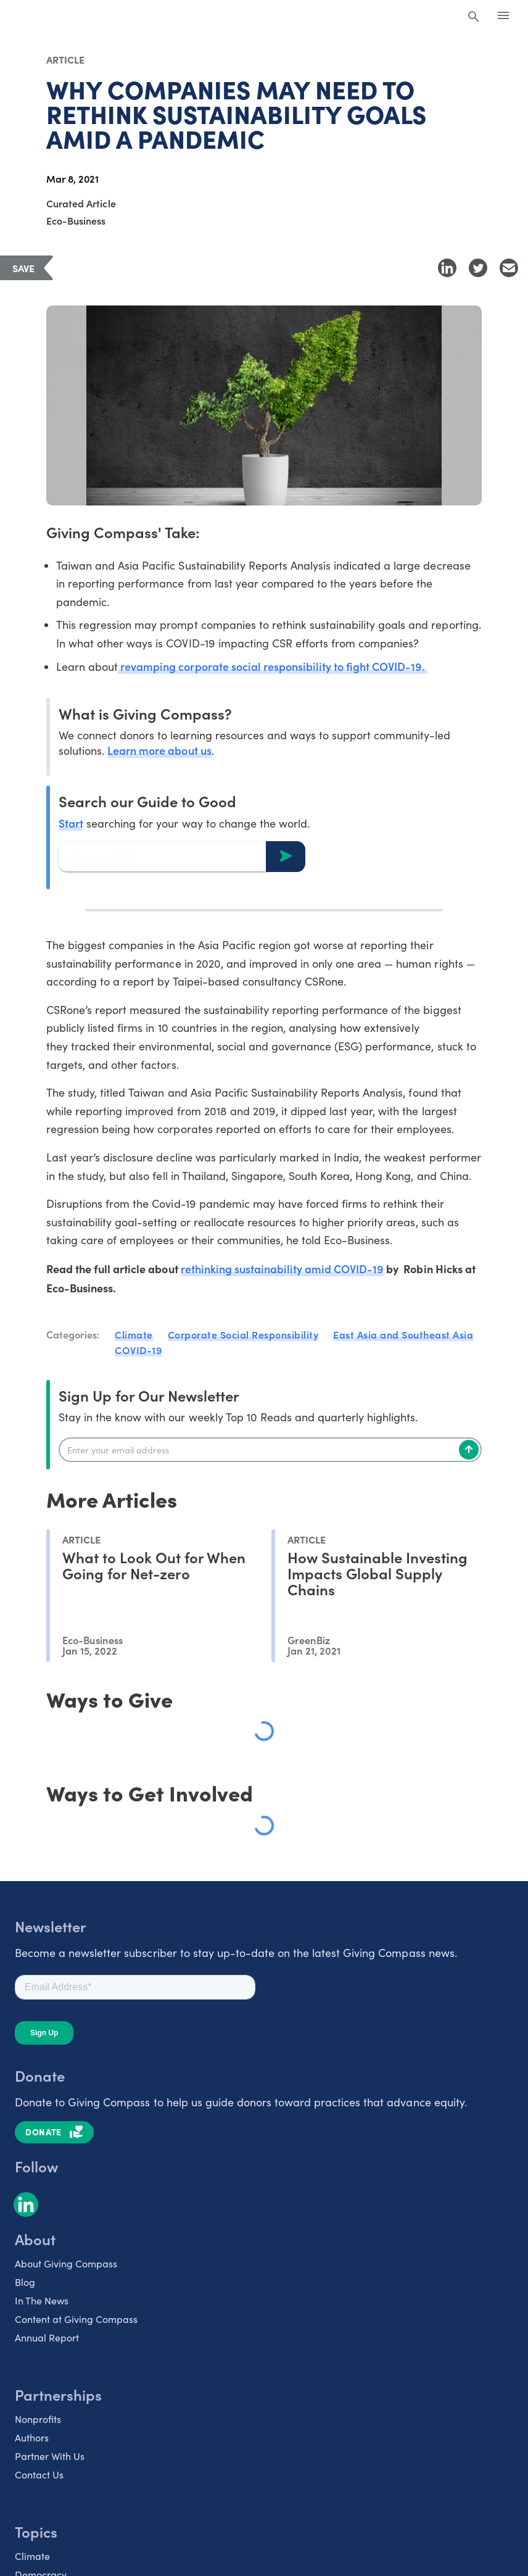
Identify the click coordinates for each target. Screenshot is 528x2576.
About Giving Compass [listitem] (66, 2264)
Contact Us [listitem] (39, 2475)
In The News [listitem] (41, 2301)
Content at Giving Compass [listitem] (76, 2319)
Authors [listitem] (32, 2438)
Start (71, 823)
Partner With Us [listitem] (50, 2456)
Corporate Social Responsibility (243, 1335)
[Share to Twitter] (478, 268)
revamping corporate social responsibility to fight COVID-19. (273, 667)
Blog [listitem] (25, 2282)
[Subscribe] (469, 1450)
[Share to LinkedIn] (447, 268)
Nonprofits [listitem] (38, 2419)
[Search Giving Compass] (474, 17)
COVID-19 (138, 1350)
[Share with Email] (509, 268)
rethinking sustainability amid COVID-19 (283, 1269)
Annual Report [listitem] (47, 2338)
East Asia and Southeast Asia (403, 1335)
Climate (134, 1335)
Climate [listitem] (32, 2556)
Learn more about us (159, 750)
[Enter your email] (270, 1450)
